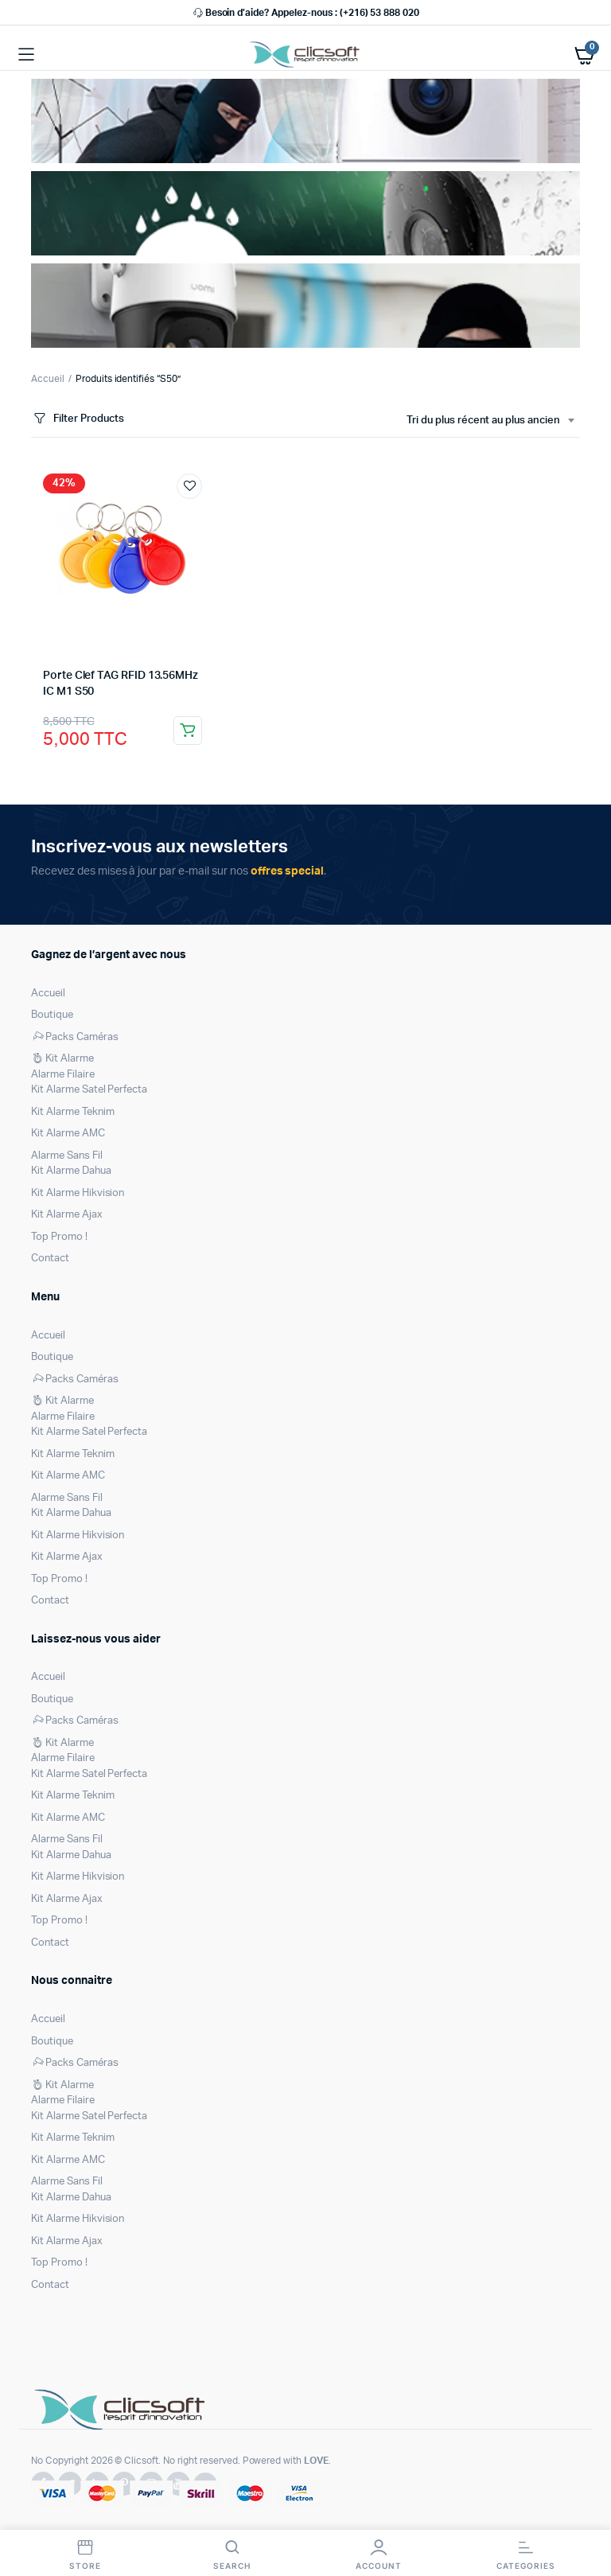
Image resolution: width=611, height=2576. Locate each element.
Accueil (47, 379)
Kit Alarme (62, 1059)
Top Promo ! (59, 1237)
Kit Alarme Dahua (71, 1171)
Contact (50, 1258)
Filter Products (77, 419)
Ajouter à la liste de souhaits (189, 486)
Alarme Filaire (63, 1075)
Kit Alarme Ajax (67, 1215)
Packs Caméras (75, 1037)
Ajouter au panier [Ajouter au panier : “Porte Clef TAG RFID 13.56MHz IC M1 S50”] (188, 730)
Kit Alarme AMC (68, 1133)
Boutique (52, 1015)
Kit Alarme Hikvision (77, 1193)
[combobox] (490, 421)
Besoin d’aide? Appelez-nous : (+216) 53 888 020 (305, 13)
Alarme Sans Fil (67, 1156)
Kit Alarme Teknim (73, 1112)
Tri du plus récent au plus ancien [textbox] (483, 420)
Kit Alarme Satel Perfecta (89, 1090)
